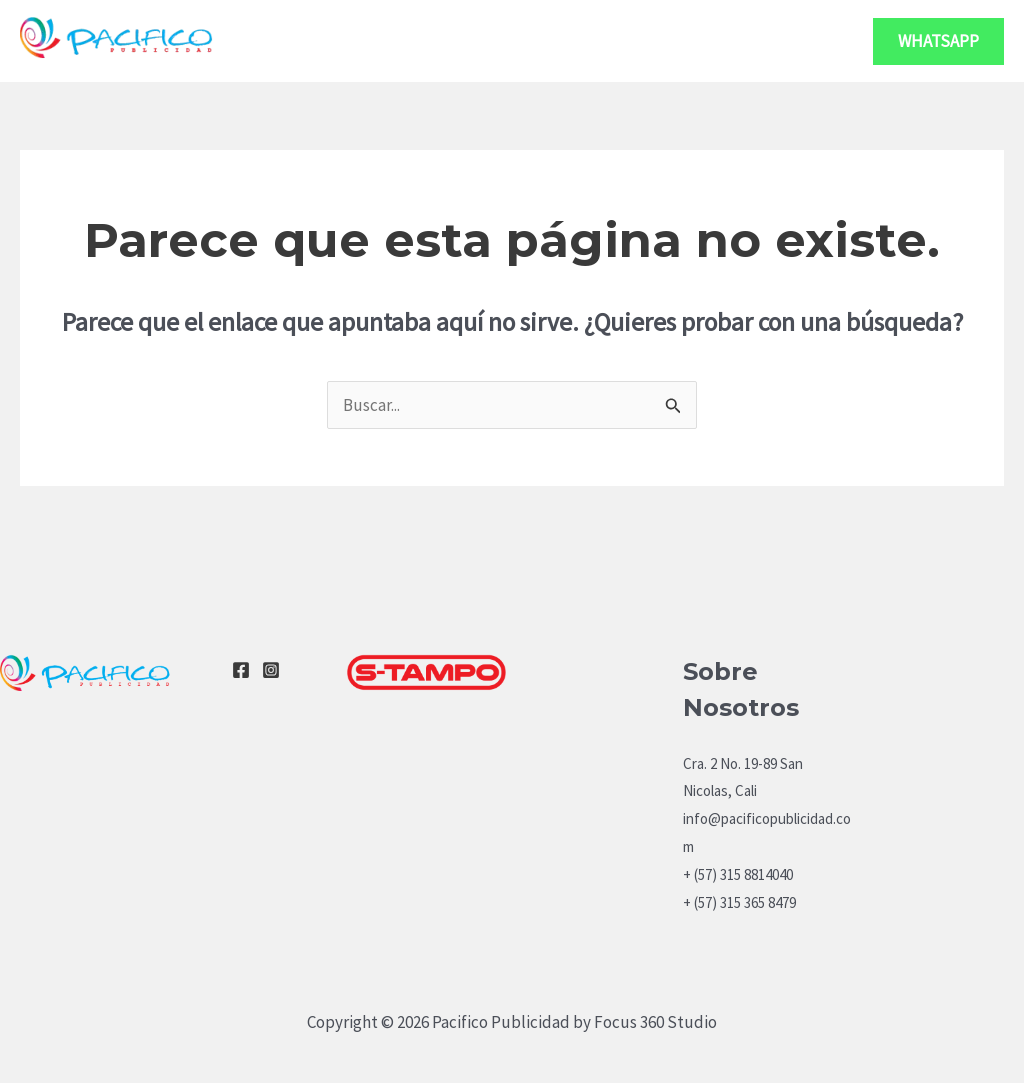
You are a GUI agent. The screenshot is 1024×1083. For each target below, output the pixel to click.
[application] (707, 41)
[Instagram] (271, 670)
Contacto (793, 40)
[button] (938, 41)
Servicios (663, 41)
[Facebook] (241, 670)
